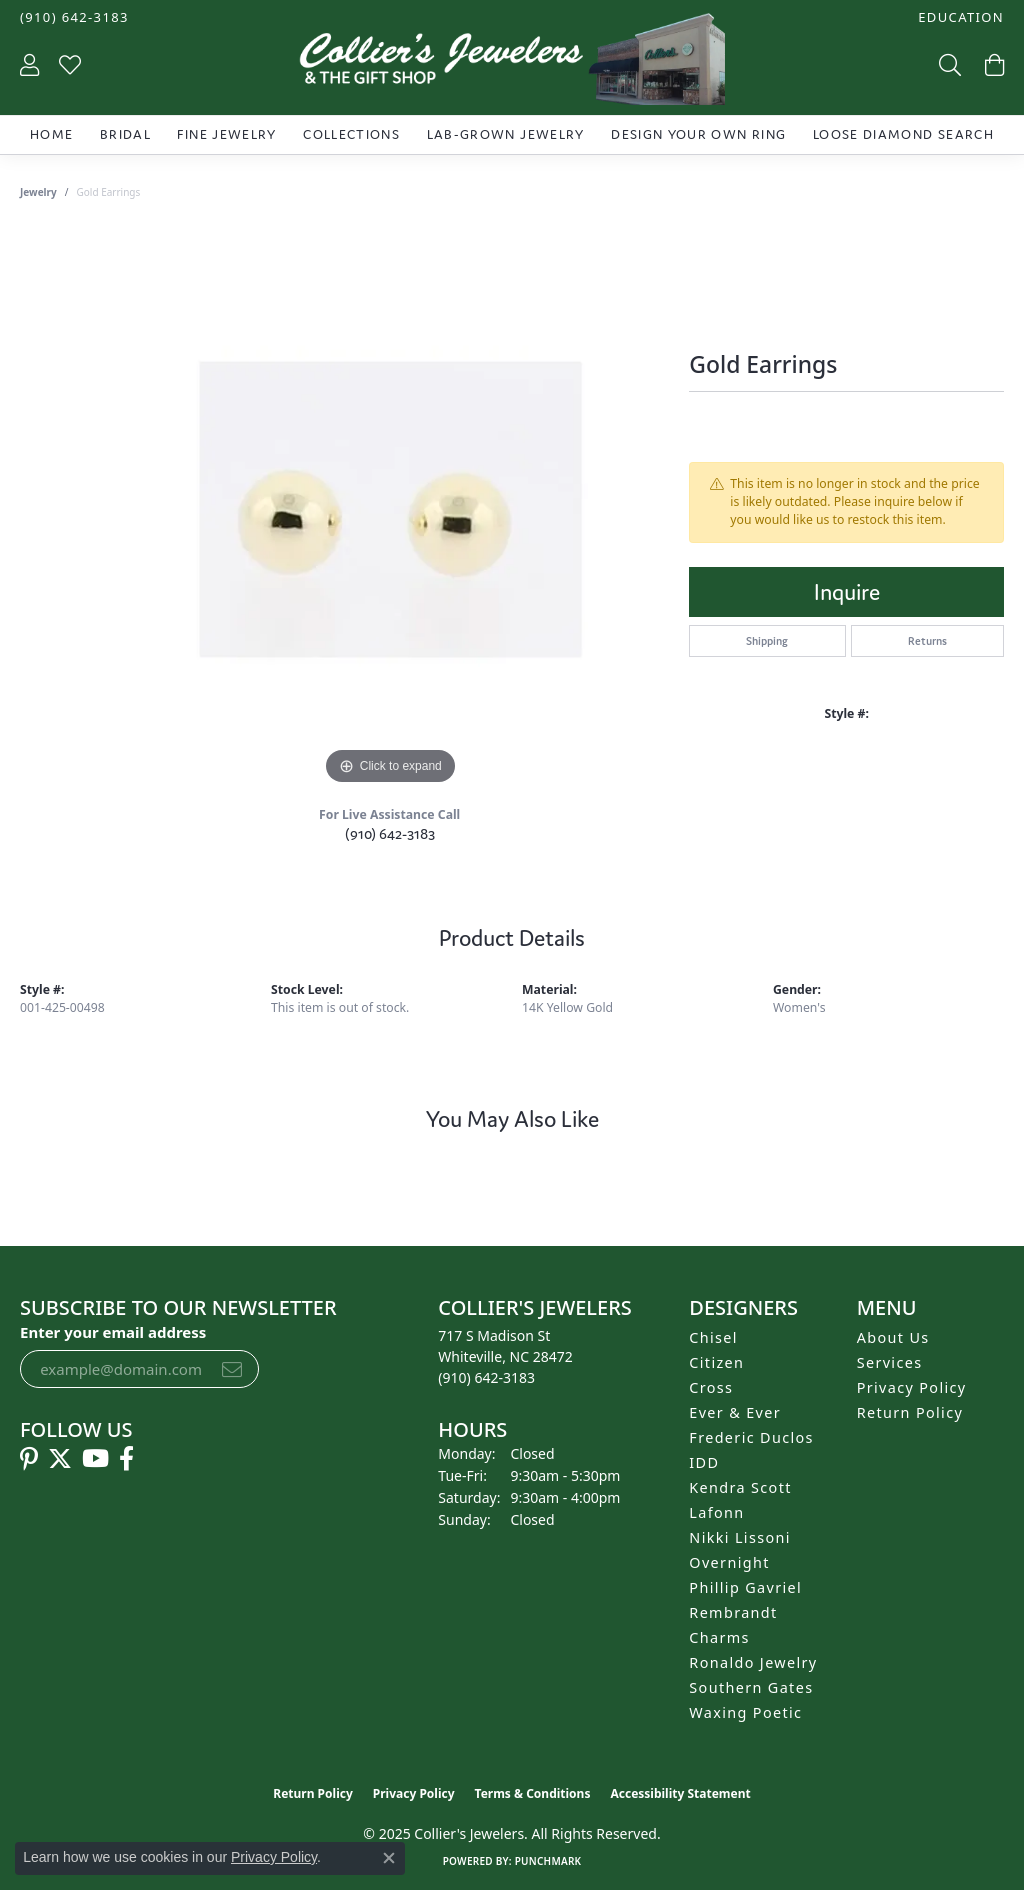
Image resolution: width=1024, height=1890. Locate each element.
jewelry (38, 192)
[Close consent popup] (389, 1858)
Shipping (767, 641)
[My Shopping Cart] (992, 64)
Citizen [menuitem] (716, 1362)
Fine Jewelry (226, 134)
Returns (927, 641)
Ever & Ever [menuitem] (735, 1412)
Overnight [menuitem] (729, 1562)
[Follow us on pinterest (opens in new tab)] (29, 1459)
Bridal (125, 134)
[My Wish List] (70, 64)
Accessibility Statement (680, 1793)
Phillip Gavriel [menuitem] (745, 1587)
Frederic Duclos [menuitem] (751, 1437)
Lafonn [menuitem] (716, 1512)
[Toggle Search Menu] (948, 64)
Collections (351, 134)
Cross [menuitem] (711, 1387)
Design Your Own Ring (698, 134)
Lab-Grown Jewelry (506, 134)
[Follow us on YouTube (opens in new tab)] (95, 1459)
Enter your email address (113, 1332)
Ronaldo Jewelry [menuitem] (753, 1662)
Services (890, 1362)
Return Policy (910, 1412)
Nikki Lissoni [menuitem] (740, 1537)
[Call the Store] (486, 1377)
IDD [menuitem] (704, 1462)
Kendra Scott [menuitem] (740, 1487)
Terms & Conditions (533, 1793)
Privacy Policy (912, 1387)
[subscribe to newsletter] (232, 1369)
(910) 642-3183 (390, 833)
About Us (893, 1337)
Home (51, 134)
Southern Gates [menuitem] (751, 1687)
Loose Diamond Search (903, 134)
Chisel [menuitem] (713, 1337)
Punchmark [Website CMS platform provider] (548, 1861)
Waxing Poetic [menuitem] (745, 1712)
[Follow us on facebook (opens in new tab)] (126, 1459)
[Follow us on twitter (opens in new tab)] (60, 1459)
